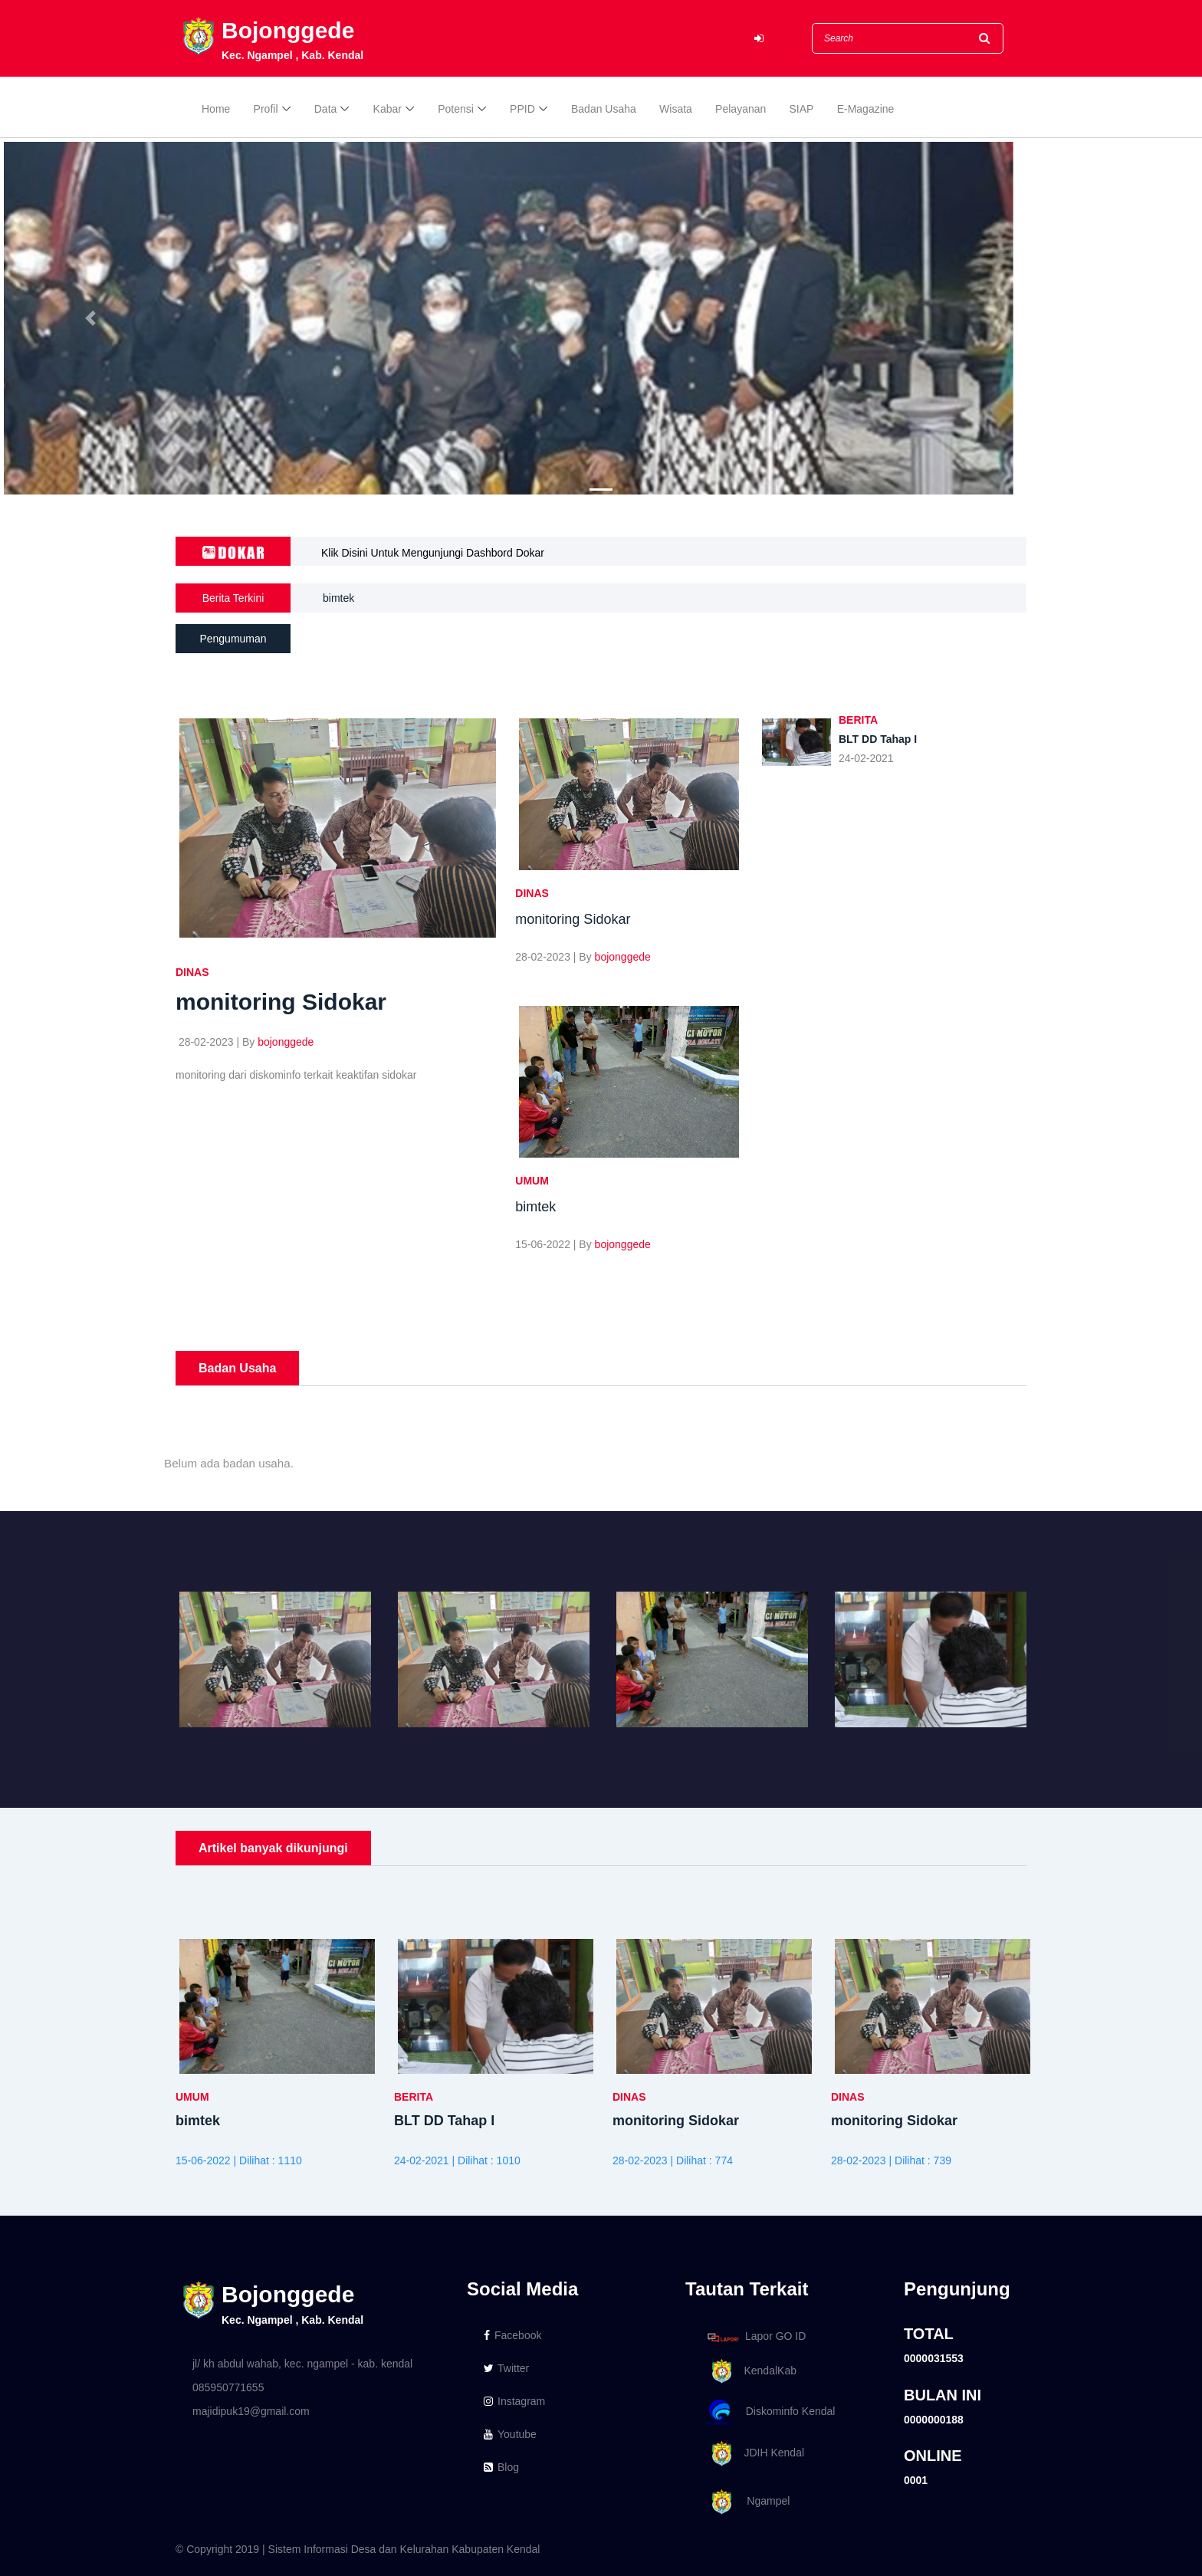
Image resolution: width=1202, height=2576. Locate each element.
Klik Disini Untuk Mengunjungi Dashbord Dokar (432, 553)
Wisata (675, 109)
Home (216, 109)
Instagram (514, 2401)
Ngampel (746, 2502)
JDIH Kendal (753, 2453)
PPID (522, 109)
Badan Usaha (603, 109)
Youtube (510, 2434)
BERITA (858, 720)
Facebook (512, 2335)
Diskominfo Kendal (770, 2412)
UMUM (532, 1181)
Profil (266, 109)
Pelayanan (740, 109)
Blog (501, 2467)
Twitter (506, 2368)
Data (325, 109)
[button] (90, 318)
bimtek (338, 601)
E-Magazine (866, 109)
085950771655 (228, 2387)
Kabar (387, 109)
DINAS (192, 972)
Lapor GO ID (756, 2337)
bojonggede (286, 1042)
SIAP (802, 109)
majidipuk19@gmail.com (251, 2411)
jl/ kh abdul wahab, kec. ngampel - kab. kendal (302, 2364)
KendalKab (749, 2371)
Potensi (456, 109)
